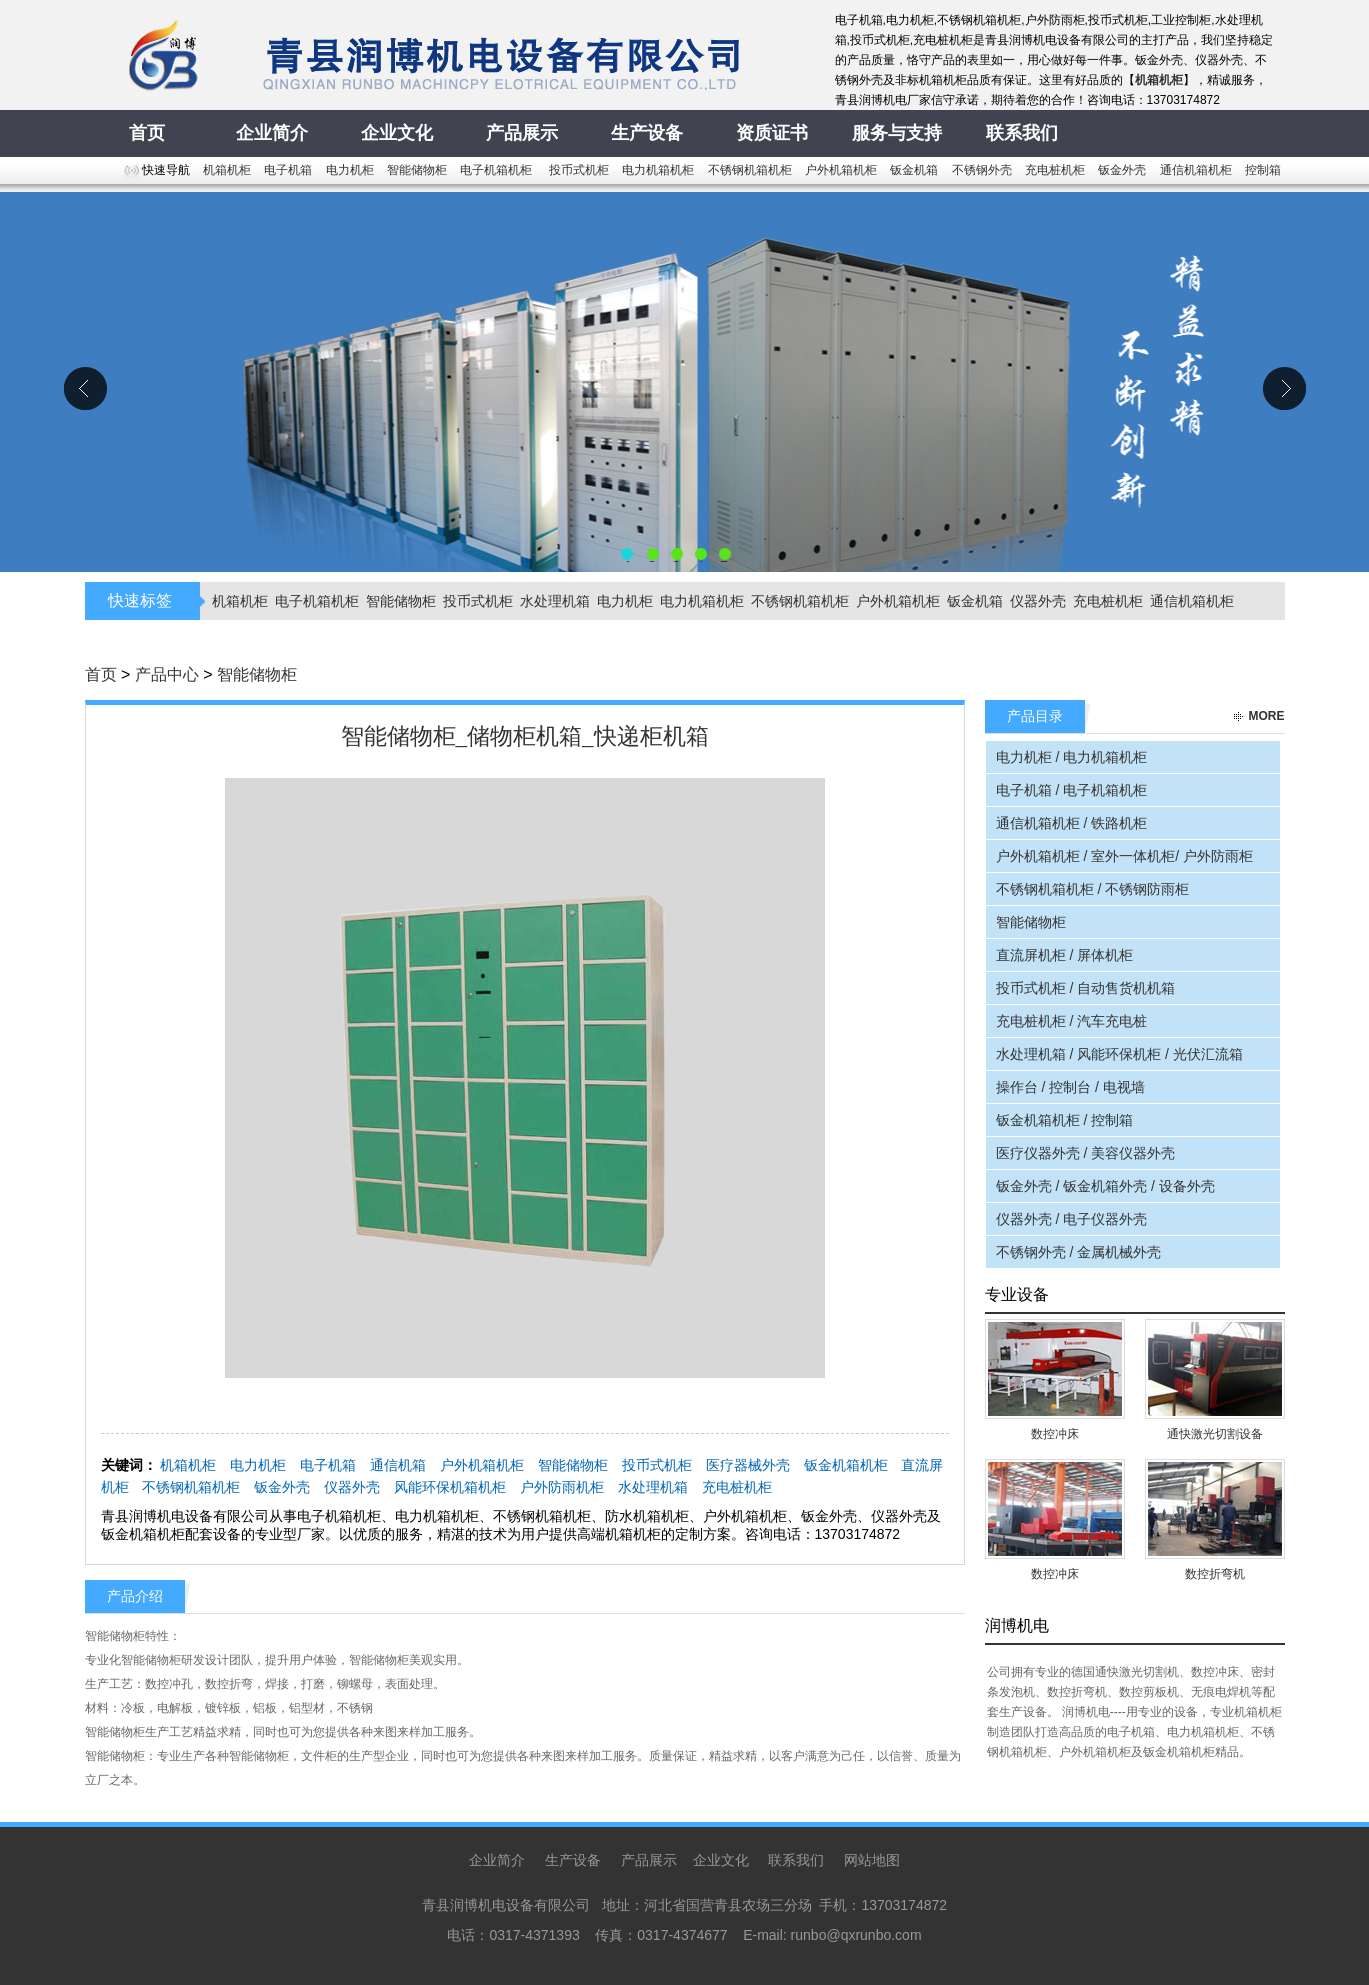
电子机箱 (288, 170)
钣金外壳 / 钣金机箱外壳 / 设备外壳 (1105, 1186)
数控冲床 (1055, 1434)
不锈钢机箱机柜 (750, 170)
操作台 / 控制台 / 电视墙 (1070, 1087)
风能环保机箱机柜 (450, 1487)
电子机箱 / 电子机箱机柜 (1072, 790)
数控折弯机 (1215, 1574)
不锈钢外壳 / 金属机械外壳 (1079, 1252)
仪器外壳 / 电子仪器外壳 (1072, 1219)
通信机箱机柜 (1196, 170)
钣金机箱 (914, 170)
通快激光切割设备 (1215, 1434)
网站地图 (872, 1860)
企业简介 (497, 1860)
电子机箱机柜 (497, 170)
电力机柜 (350, 170)
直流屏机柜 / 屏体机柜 (1065, 955)
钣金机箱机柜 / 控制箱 (1065, 1120)
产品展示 (649, 1860)
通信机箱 (398, 1465)
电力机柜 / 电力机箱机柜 (1072, 757)
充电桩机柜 (1055, 170)
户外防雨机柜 (562, 1487)
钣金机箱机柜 (846, 1465)
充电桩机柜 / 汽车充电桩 (1072, 1021)
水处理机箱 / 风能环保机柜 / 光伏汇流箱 (1119, 1054)
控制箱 (1263, 170)
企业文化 (721, 1860)
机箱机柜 (227, 170)
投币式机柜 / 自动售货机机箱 (1086, 988)
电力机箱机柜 (658, 170)
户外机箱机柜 (841, 170)
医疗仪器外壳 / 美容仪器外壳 (1086, 1153)
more (1267, 716)
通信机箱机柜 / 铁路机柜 (1072, 823)
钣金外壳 (1122, 170)
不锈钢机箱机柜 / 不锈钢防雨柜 (1093, 889)
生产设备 (573, 1860)
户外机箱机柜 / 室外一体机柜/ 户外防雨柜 (1124, 856)
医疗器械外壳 (748, 1465)
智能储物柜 (417, 170)
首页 (101, 674)
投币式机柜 (579, 170)
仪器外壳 (1038, 601)
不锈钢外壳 (982, 170)
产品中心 (167, 674)
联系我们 (796, 1860)
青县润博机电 (684, 382)
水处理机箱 (555, 601)
